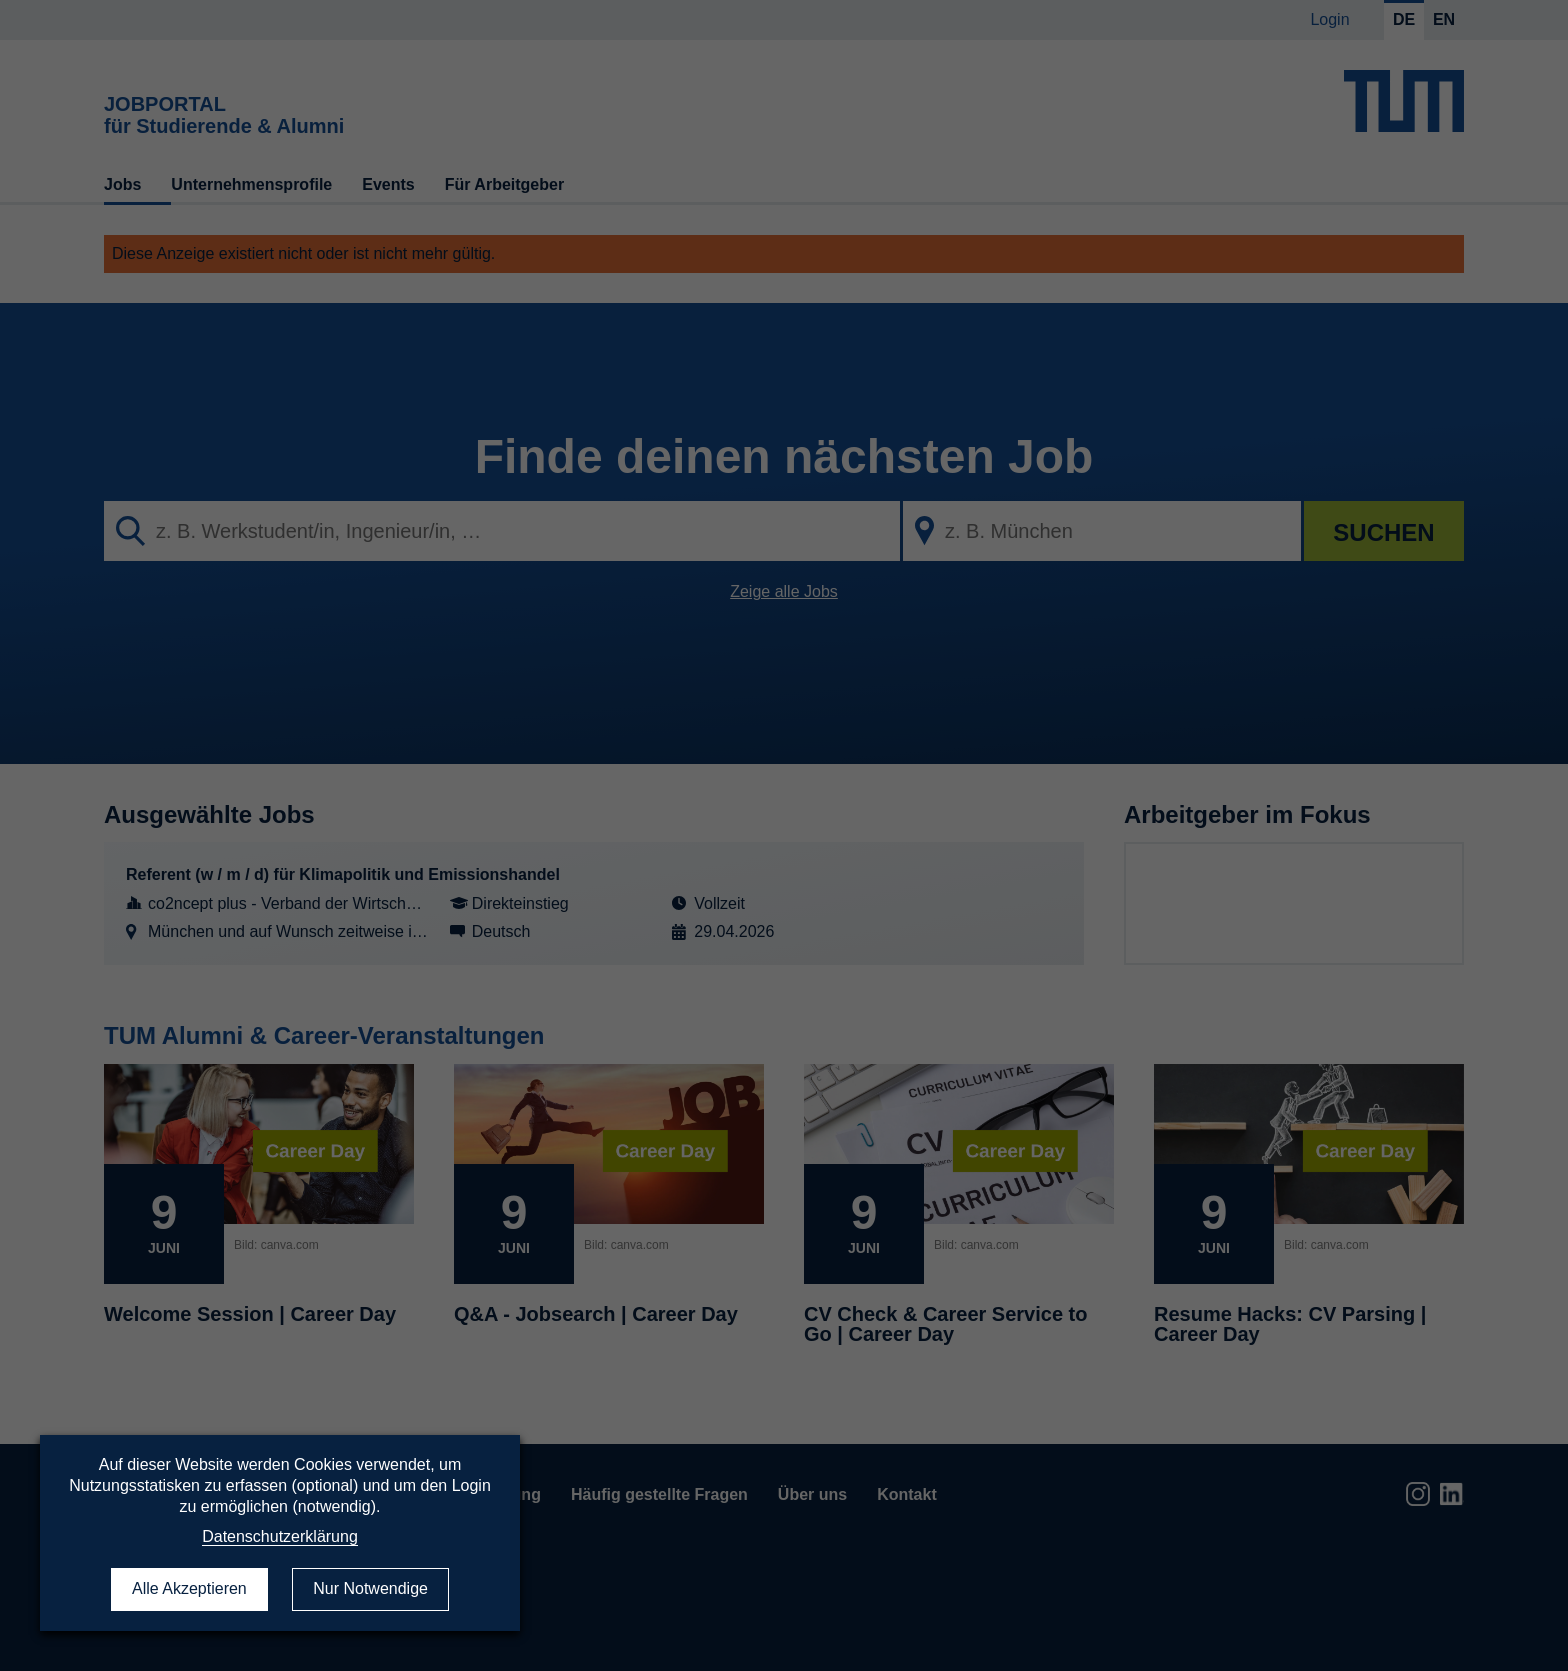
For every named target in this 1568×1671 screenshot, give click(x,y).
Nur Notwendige (370, 1588)
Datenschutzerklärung (280, 1536)
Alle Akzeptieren (189, 1588)
